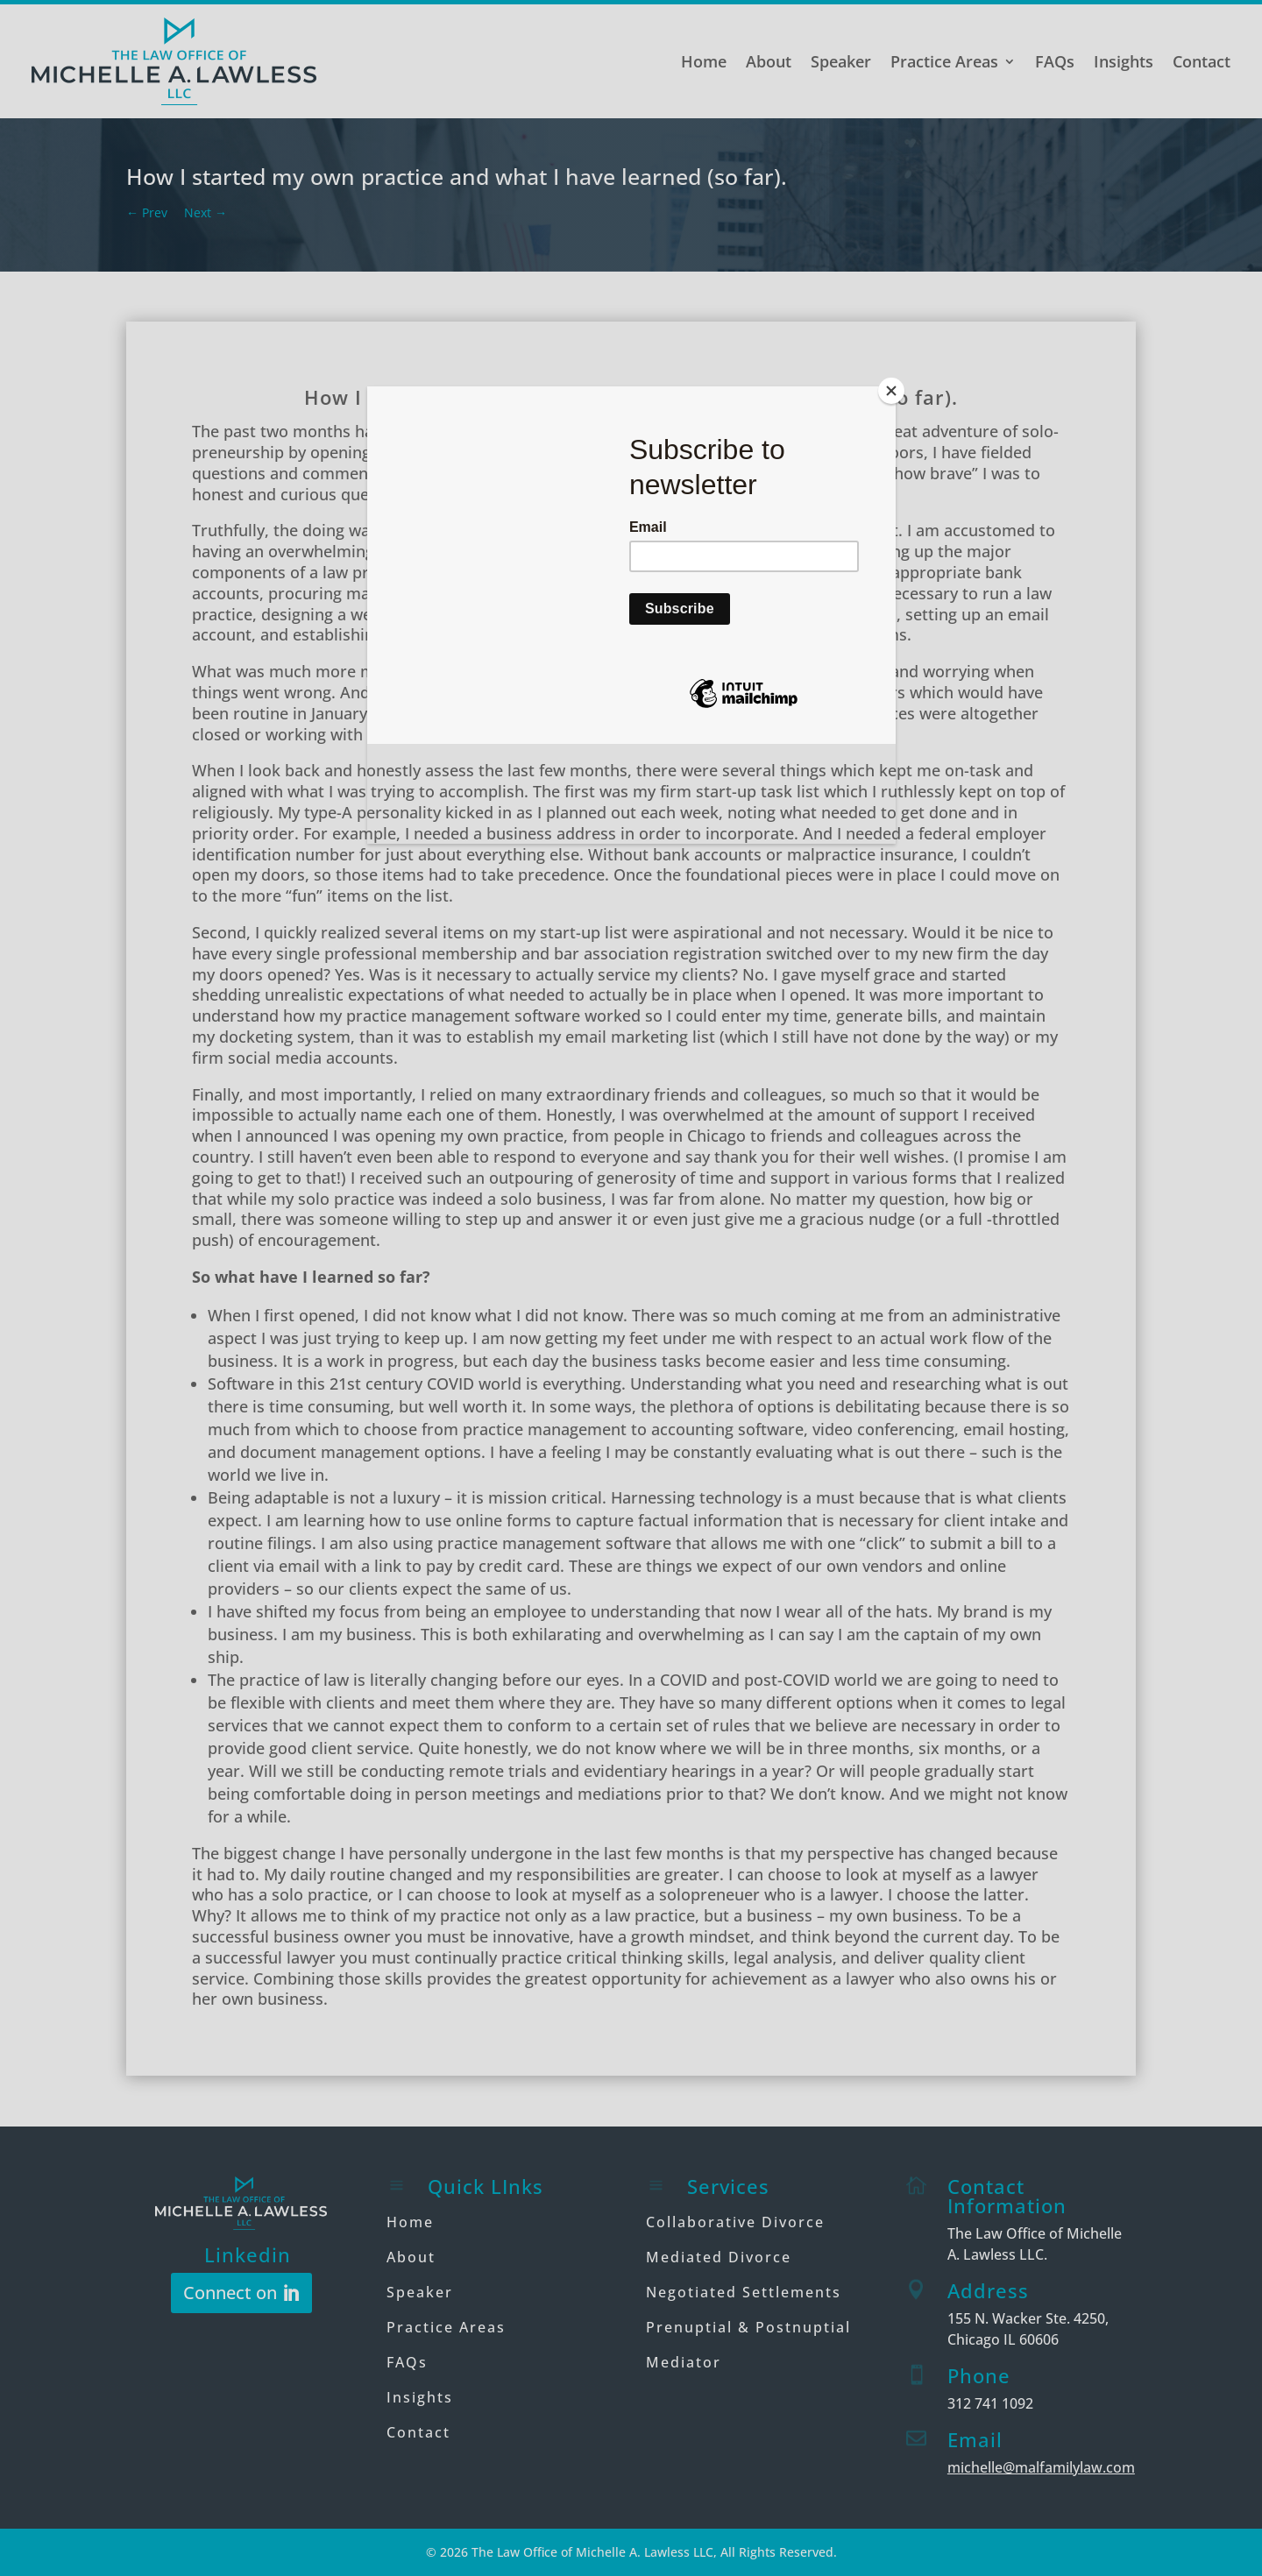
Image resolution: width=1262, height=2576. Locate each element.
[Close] (891, 391)
